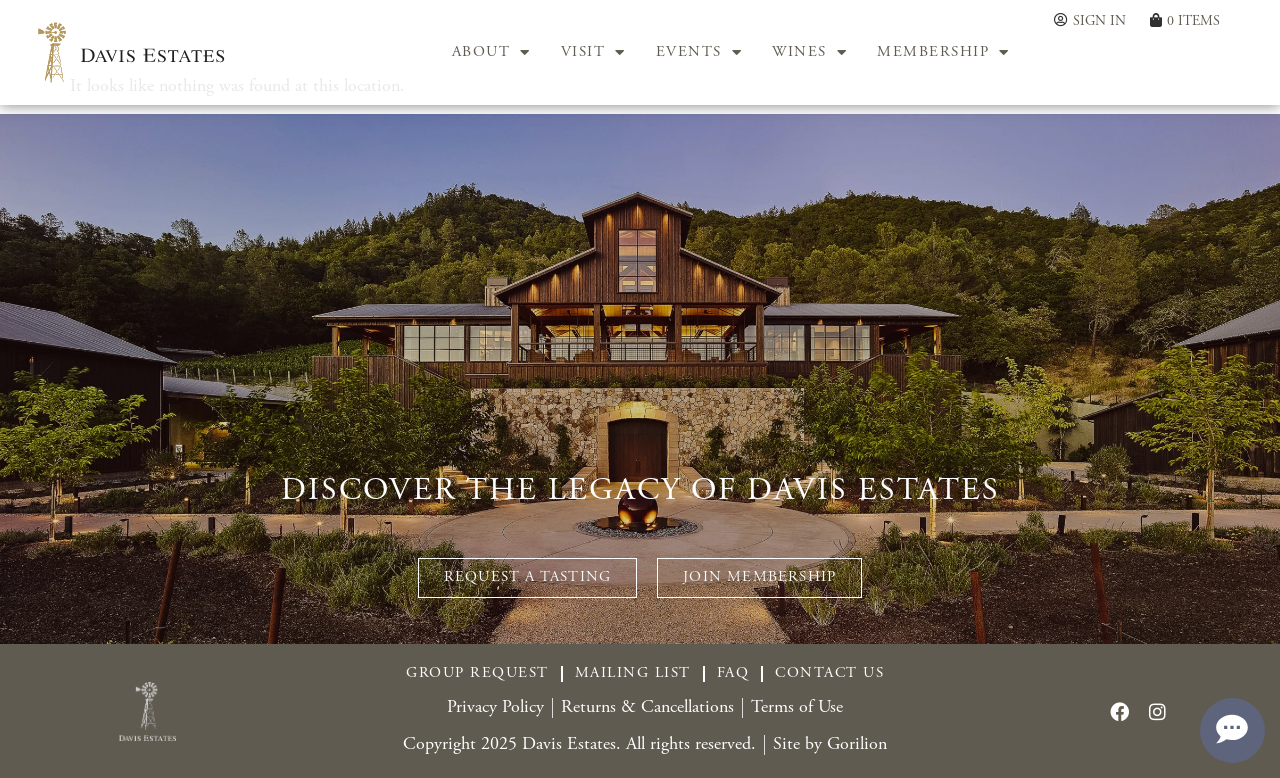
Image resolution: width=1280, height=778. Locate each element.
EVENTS (699, 53)
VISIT (593, 53)
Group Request (477, 673)
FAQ (733, 673)
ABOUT (491, 53)
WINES (809, 53)
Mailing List (633, 673)
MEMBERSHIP (943, 53)
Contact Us (829, 673)
